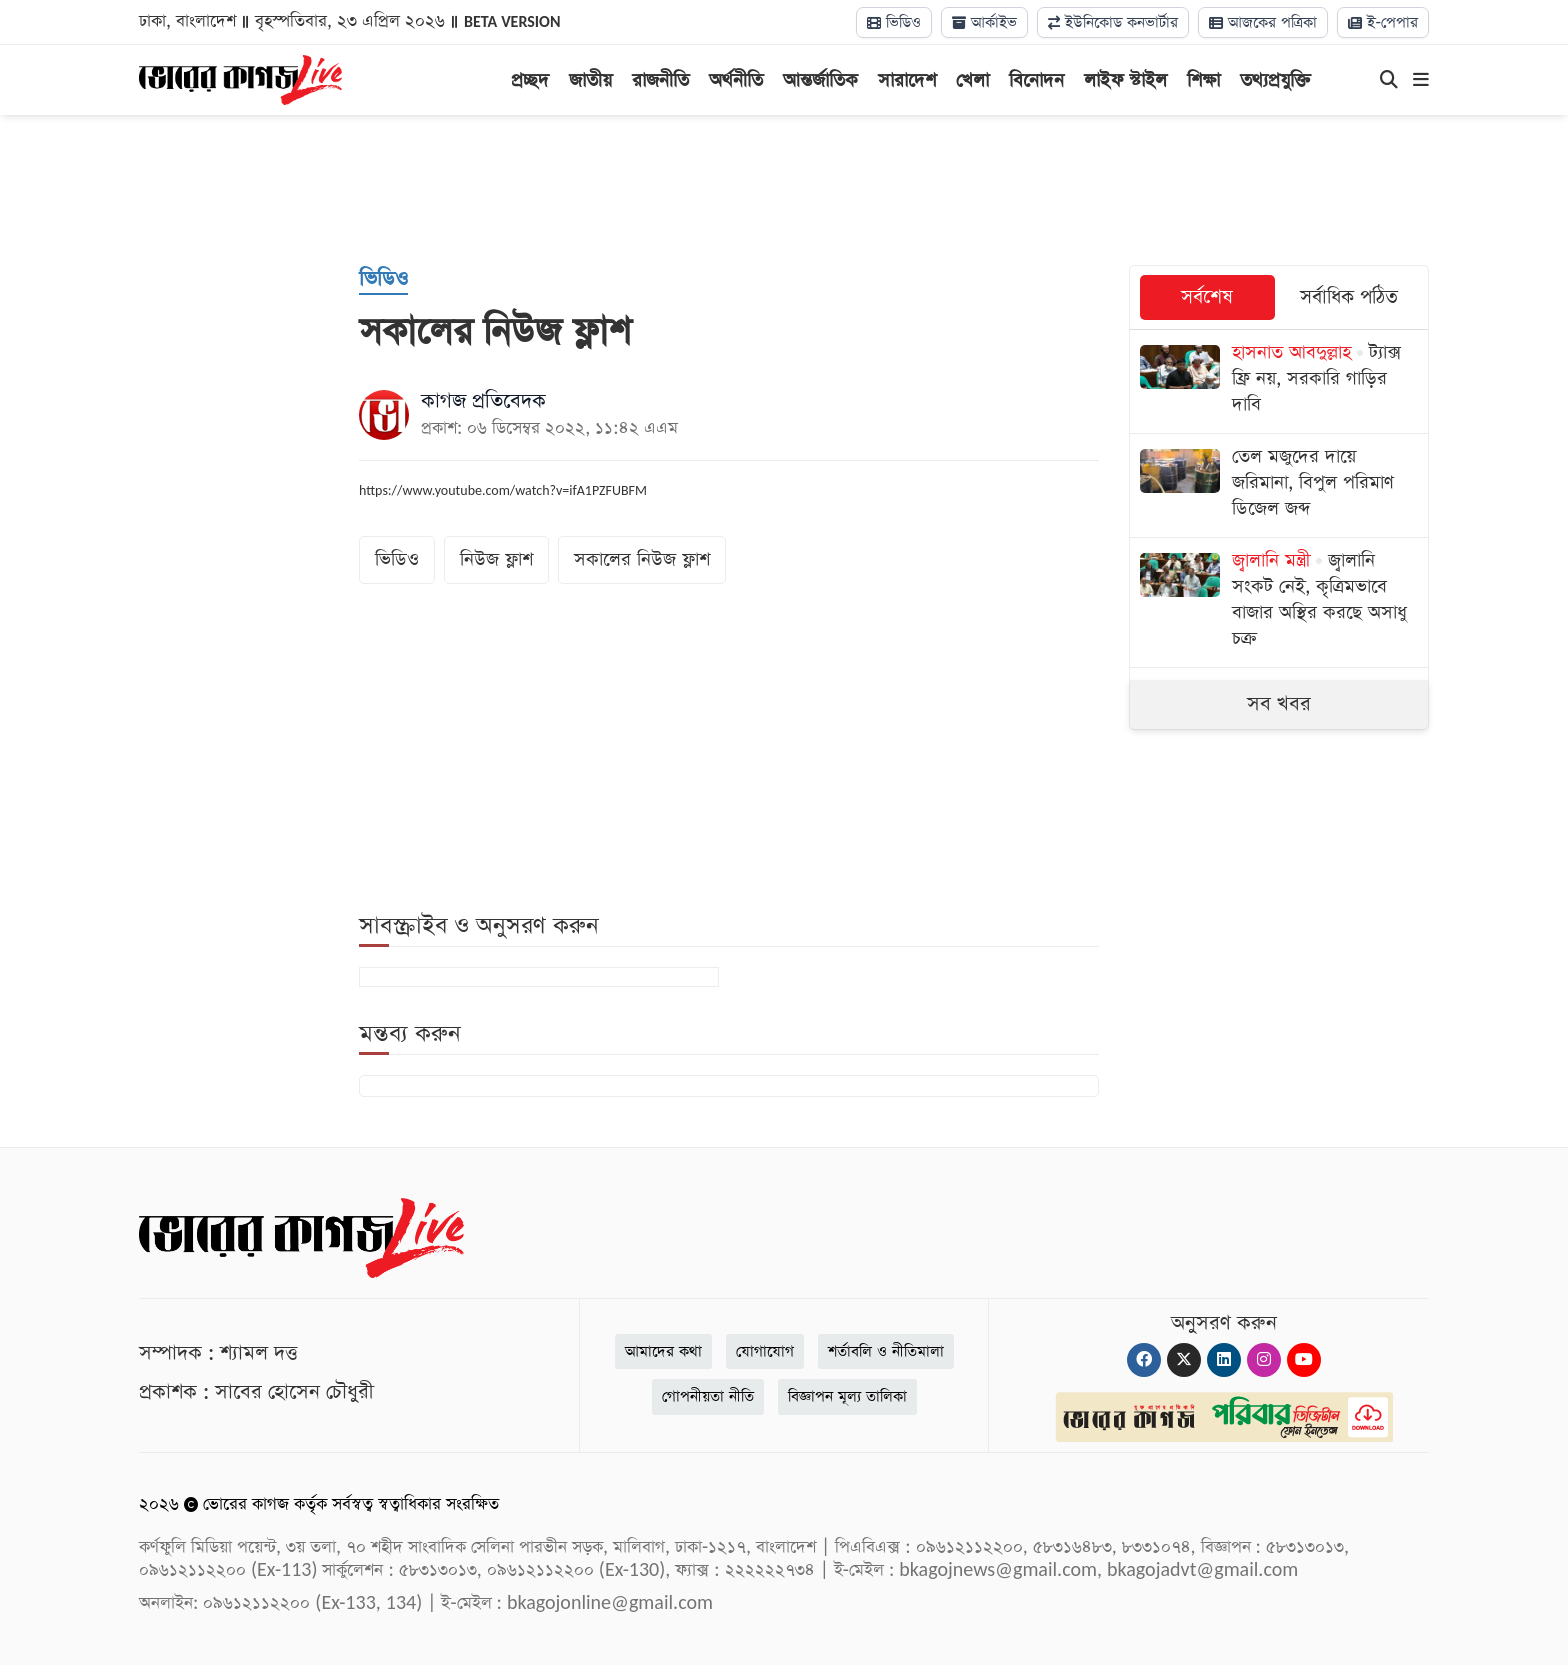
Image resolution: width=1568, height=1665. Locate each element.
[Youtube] (1304, 1360)
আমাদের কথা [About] (663, 1351)
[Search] (1389, 81)
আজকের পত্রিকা (1263, 22)
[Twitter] (1184, 1360)
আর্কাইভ (984, 22)
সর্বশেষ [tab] (1207, 297)
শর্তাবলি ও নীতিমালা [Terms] (886, 1351)
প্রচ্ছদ (530, 80)
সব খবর (1279, 704)
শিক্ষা (1203, 80)
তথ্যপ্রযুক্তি (1275, 80)
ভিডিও (894, 22)
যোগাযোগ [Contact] (765, 1351)
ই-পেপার (1383, 22)
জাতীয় (590, 80)
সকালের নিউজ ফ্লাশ (642, 559)
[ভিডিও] (383, 280)
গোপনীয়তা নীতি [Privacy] (708, 1396)
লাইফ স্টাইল (1125, 80)
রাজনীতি (660, 80)
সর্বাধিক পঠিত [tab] (1349, 297)
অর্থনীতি (736, 80)
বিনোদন (1036, 80)
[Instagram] (1264, 1360)
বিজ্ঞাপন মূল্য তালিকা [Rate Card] (847, 1396)
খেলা (972, 80)
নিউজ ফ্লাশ (496, 559)
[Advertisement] (784, 190)
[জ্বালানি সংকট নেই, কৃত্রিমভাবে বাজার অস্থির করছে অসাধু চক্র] (1279, 602)
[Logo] (240, 78)
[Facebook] (1144, 1360)
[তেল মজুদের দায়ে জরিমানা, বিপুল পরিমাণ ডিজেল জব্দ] (1279, 485)
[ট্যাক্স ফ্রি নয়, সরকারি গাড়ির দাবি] (1279, 381)
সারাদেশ (907, 80)
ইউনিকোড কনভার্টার (1113, 22)
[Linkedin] (1224, 1360)
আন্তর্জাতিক (820, 80)
